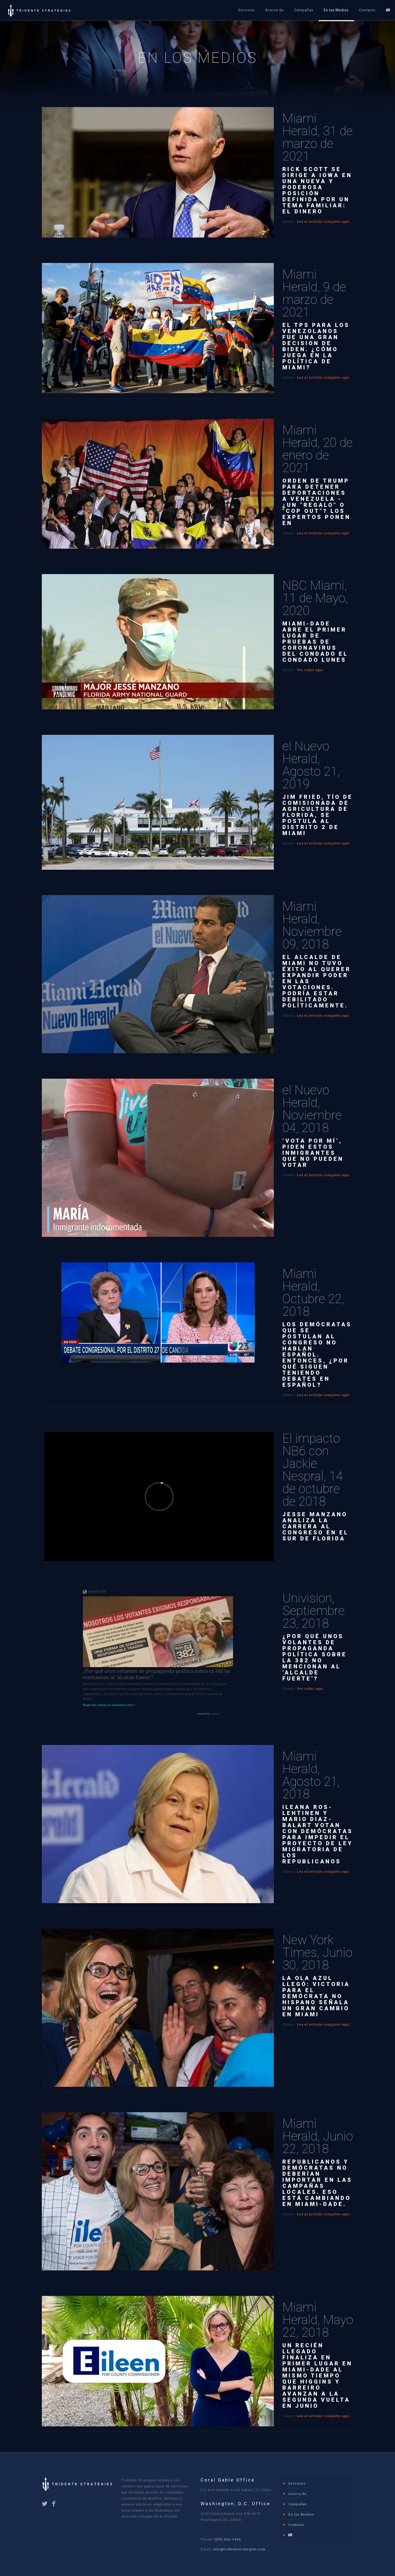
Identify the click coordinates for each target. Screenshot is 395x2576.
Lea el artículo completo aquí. (323, 221)
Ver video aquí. (310, 670)
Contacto (296, 2500)
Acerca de (297, 2469)
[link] (158, 172)
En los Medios (301, 2490)
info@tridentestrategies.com (239, 2525)
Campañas (297, 2480)
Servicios (297, 2459)
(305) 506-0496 (227, 2515)
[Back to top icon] (348, 2564)
